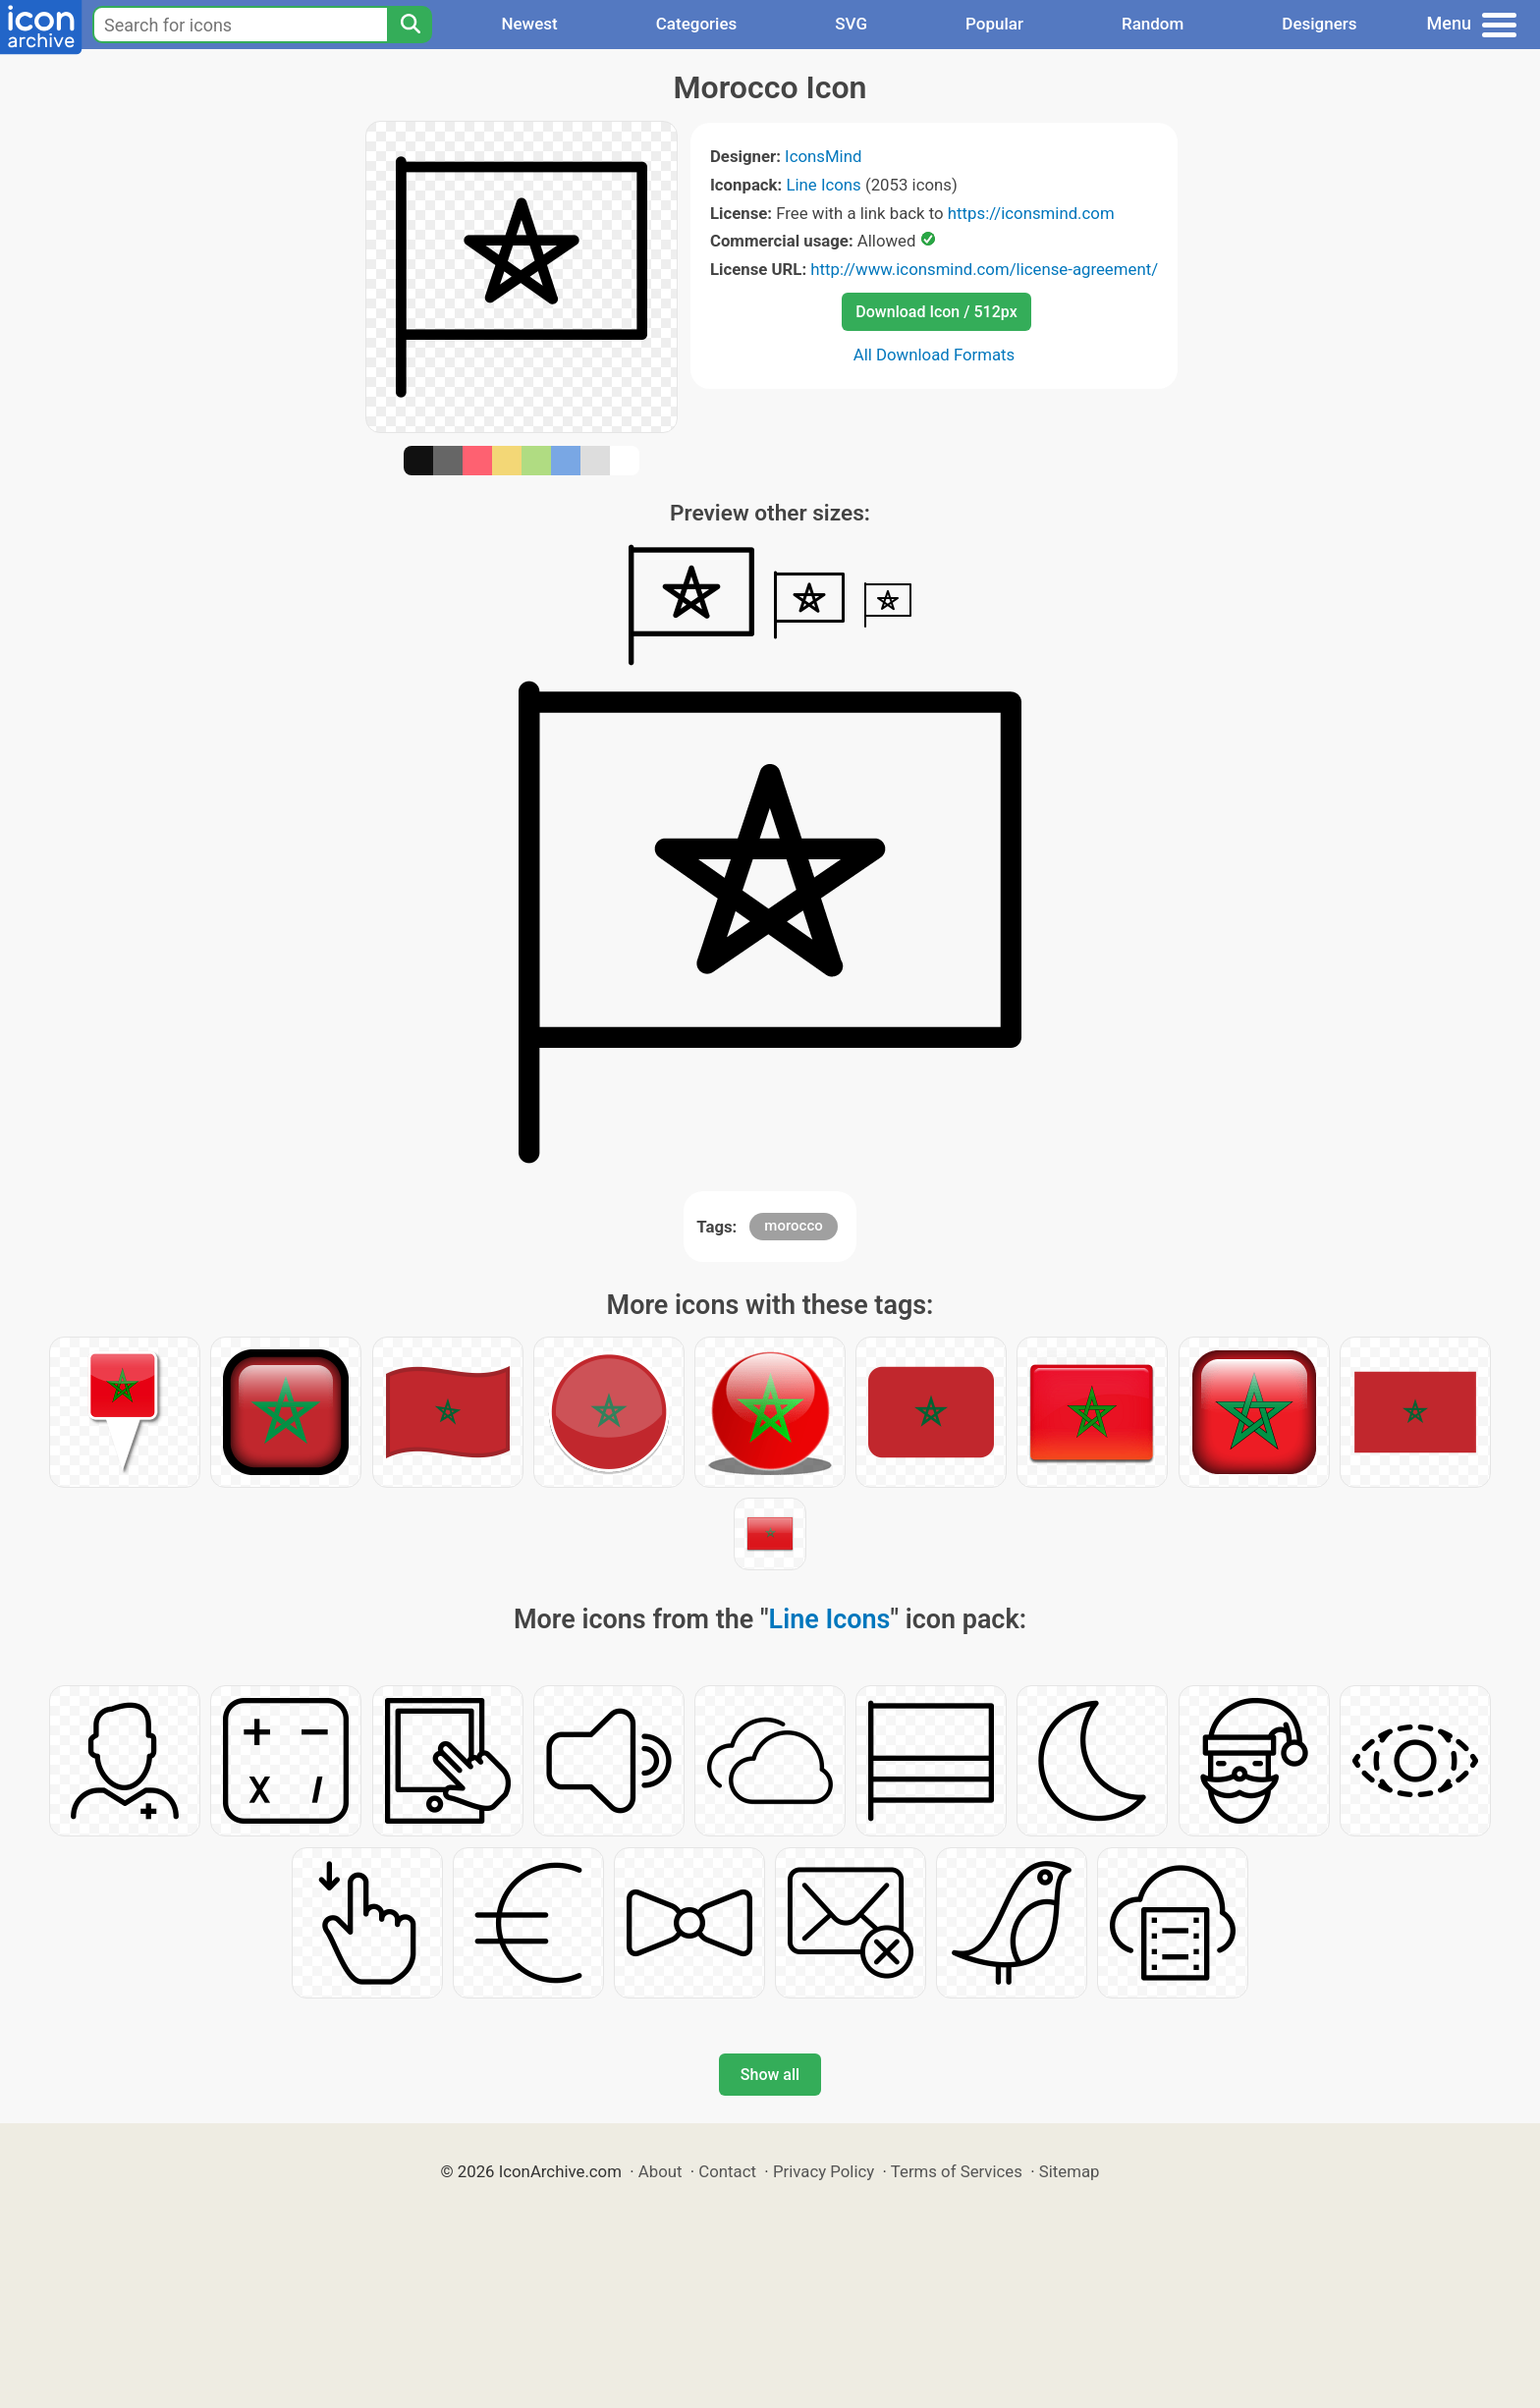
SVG (851, 23)
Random (1152, 23)
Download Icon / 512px (936, 311)
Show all (770, 2074)
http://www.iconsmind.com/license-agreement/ (984, 269)
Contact (727, 2171)
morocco (793, 1225)
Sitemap (1069, 2171)
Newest (529, 23)
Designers (1319, 23)
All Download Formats (934, 354)
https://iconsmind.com (1031, 213)
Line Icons (823, 184)
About (660, 2171)
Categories (697, 23)
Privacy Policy (823, 2171)
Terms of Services (956, 2171)
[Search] (409, 24)
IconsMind (823, 156)
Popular (994, 23)
